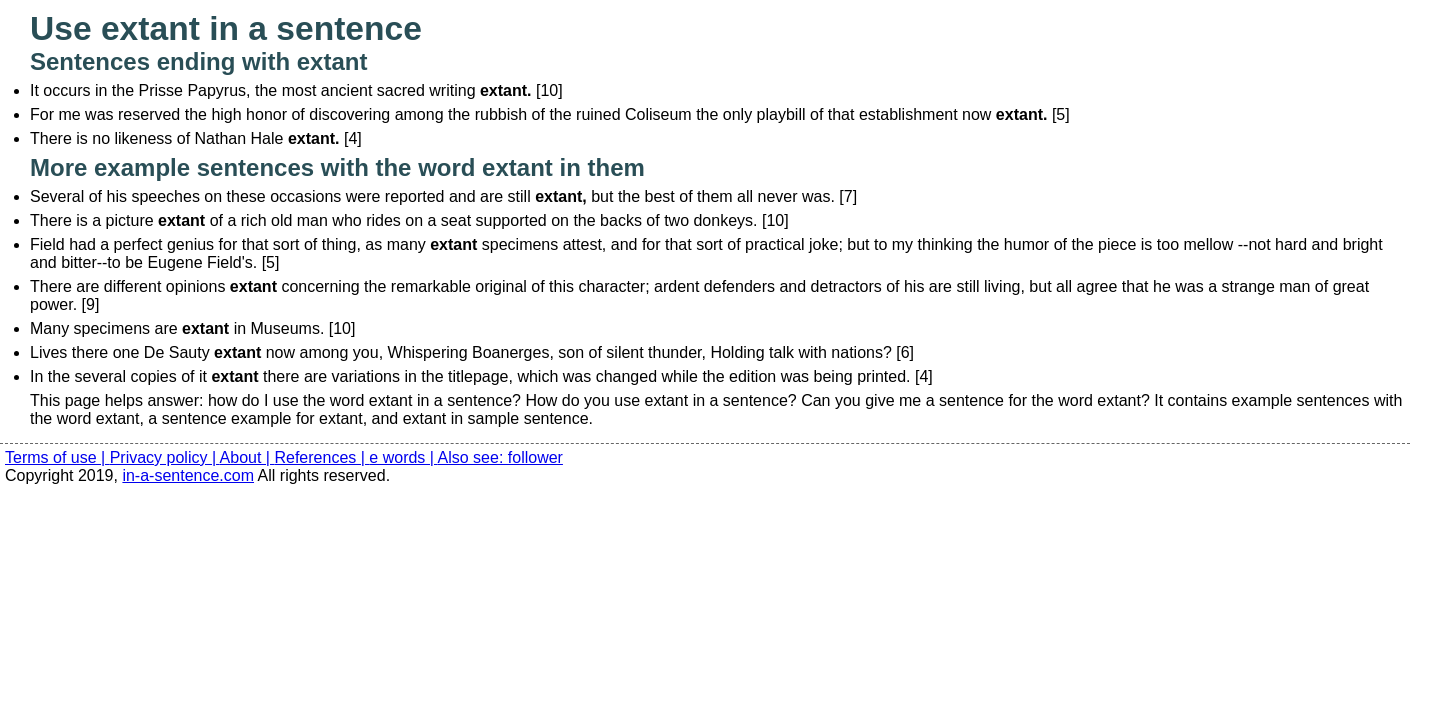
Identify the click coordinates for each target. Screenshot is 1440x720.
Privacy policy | (165, 457)
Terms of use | (57, 457)
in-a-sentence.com (188, 475)
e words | (403, 457)
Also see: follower (500, 457)
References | (321, 457)
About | (247, 457)
